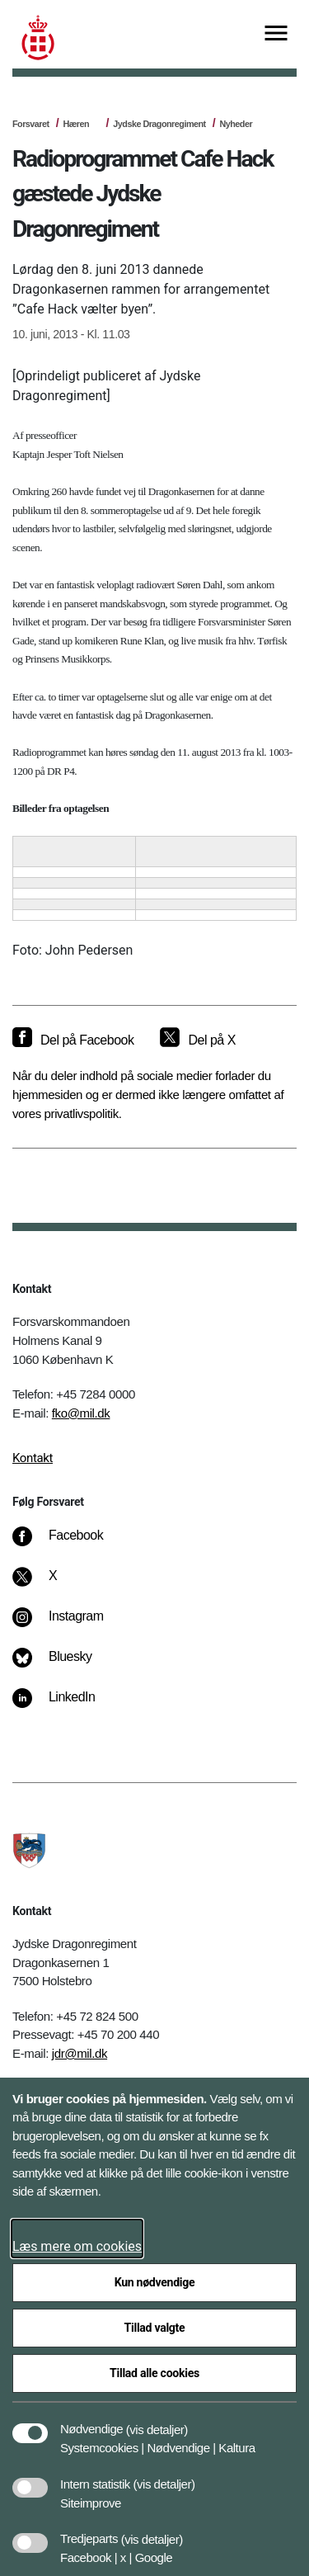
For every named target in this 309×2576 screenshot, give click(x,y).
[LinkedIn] (65, 1705)
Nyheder (236, 124)
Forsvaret (30, 124)
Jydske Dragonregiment (159, 124)
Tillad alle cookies (154, 2373)
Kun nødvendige (155, 2282)
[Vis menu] (276, 34)
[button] (157, 2421)
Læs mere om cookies (77, 2246)
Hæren (76, 124)
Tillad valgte (154, 2327)
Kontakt (32, 1458)
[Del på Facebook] (72, 1040)
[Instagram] (69, 1624)
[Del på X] (197, 1040)
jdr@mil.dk (79, 2053)
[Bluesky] (63, 1665)
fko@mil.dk (81, 1413)
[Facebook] (69, 1544)
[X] (53, 1584)
